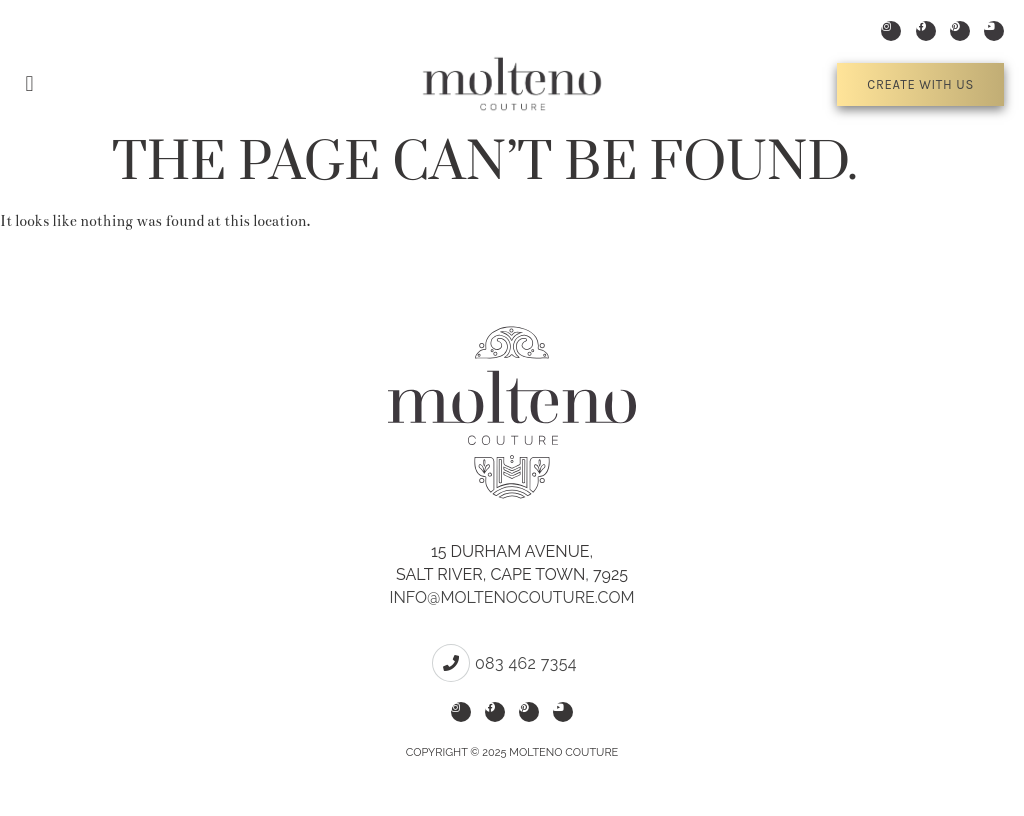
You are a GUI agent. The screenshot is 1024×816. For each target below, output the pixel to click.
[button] (29, 84)
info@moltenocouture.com (511, 597)
